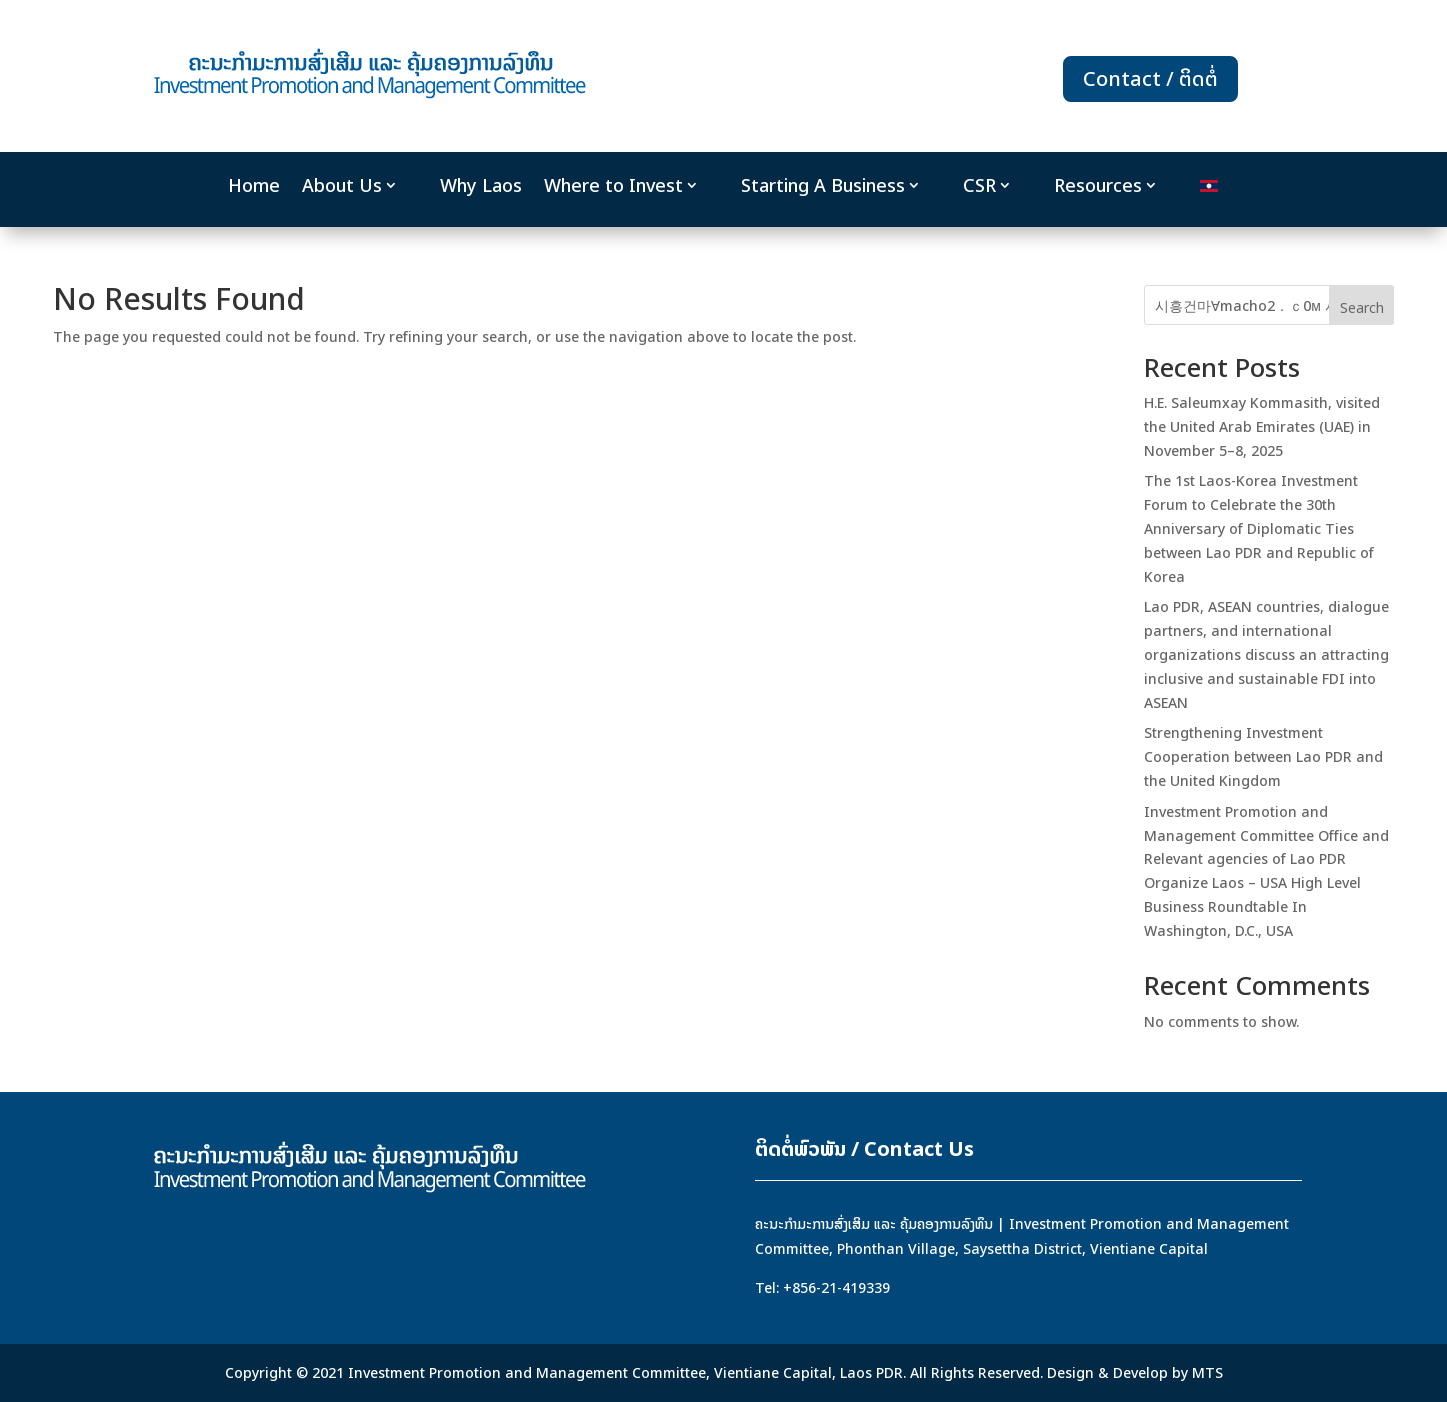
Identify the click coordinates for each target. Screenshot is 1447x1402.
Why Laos (481, 186)
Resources (1098, 186)
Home (254, 186)
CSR (979, 186)
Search (1362, 307)
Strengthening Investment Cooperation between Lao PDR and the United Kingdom (1263, 756)
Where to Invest (613, 186)
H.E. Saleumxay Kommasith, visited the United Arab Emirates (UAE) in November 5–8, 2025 (1262, 426)
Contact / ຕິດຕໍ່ (1150, 78)
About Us (342, 186)
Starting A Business (823, 186)
